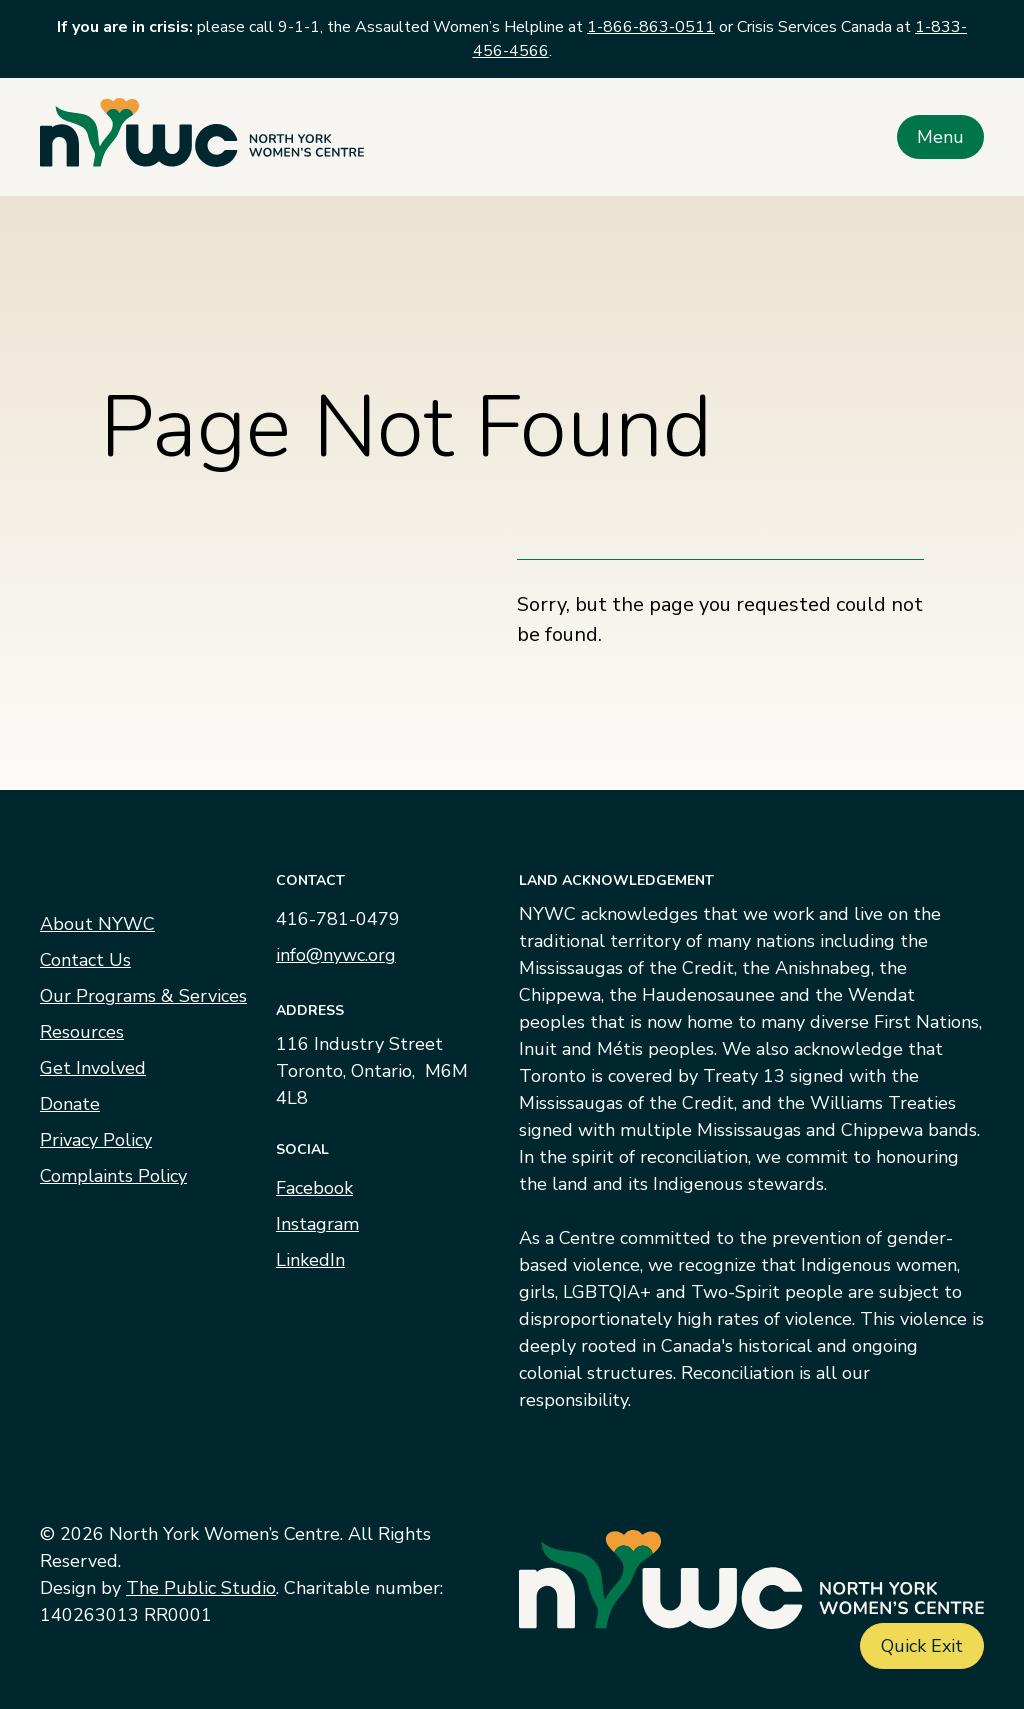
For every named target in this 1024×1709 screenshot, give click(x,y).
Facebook (314, 1188)
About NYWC (97, 924)
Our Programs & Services (143, 996)
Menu (940, 137)
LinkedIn (310, 1260)
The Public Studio (201, 1588)
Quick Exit (922, 1646)
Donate (70, 1104)
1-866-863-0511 (651, 27)
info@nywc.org (336, 955)
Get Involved (93, 1068)
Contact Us (85, 960)
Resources (82, 1032)
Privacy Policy (96, 1140)
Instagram (317, 1224)
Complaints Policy (113, 1176)
